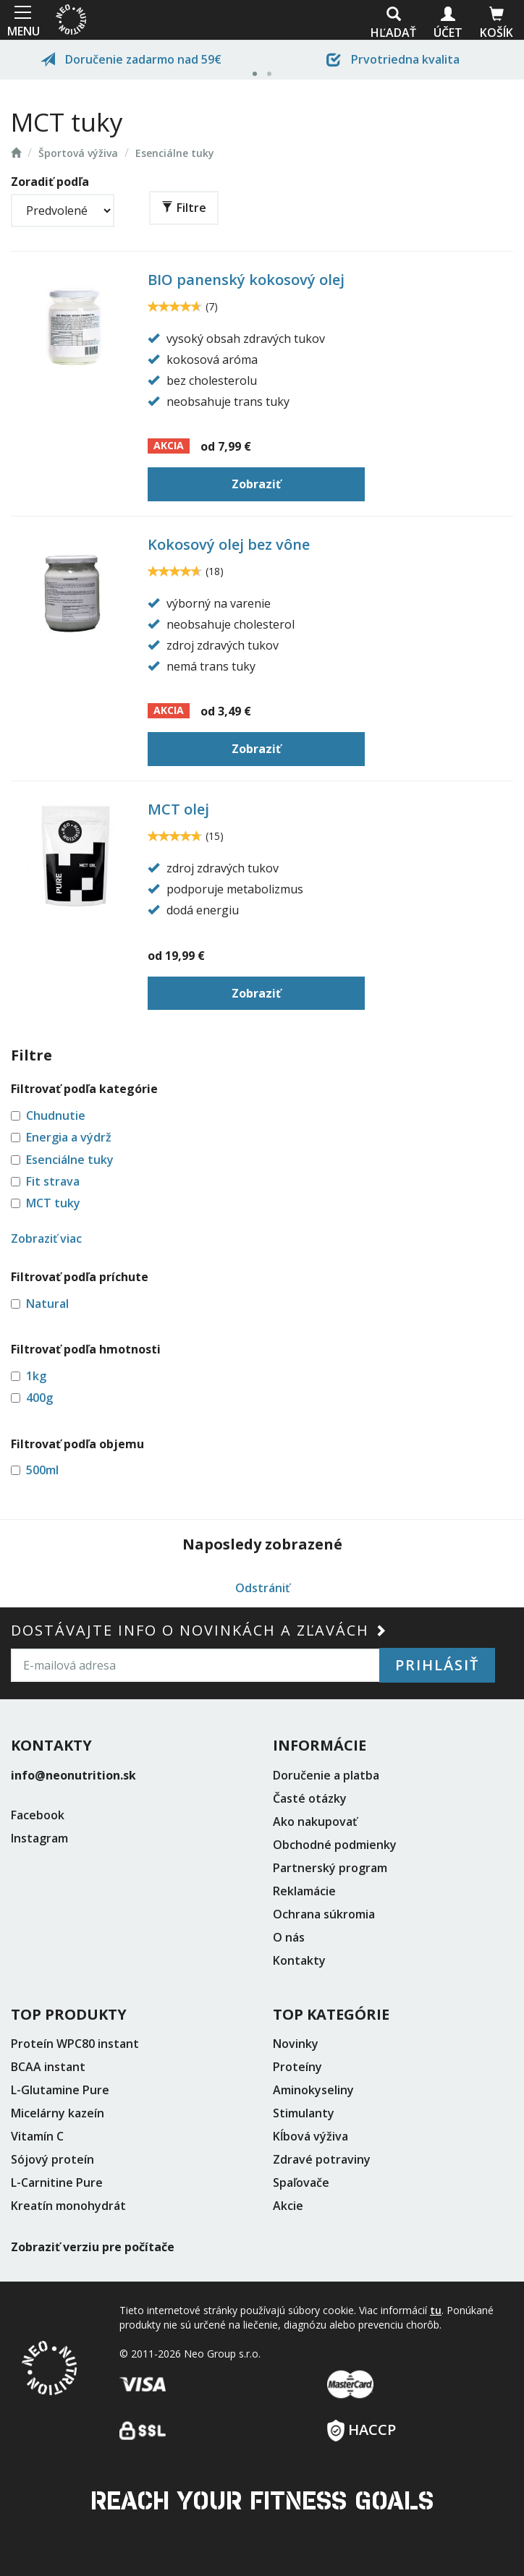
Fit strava (53, 1181)
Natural (47, 1304)
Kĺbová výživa (310, 2136)
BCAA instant (48, 2067)
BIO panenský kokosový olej (246, 279)
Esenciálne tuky (174, 153)
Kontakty (299, 1960)
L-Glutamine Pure (60, 2090)
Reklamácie (304, 1891)
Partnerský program (330, 1868)
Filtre (183, 208)
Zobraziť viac (46, 1238)
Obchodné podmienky (335, 1845)
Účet (448, 24)
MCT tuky (53, 1203)
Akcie (288, 2206)
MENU (22, 20)
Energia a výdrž (68, 1137)
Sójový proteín (52, 2159)
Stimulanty (303, 2113)
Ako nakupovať (315, 1821)
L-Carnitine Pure (57, 2182)
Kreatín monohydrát (68, 2206)
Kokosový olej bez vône (229, 544)
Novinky (295, 2044)
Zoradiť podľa (50, 182)
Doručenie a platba (326, 1775)
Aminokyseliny (313, 2090)
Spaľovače (301, 2182)
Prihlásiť (437, 1665)
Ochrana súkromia (324, 1914)
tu (435, 2310)
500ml (42, 1470)
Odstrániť (262, 1588)
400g (39, 1398)
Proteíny (297, 2067)
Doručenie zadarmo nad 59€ (131, 59)
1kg (36, 1376)
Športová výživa (78, 153)
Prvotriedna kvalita (393, 59)
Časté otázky (310, 1798)
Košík (496, 24)
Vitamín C (37, 2136)
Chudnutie (55, 1115)
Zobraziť (256, 484)
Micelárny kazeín (57, 2113)
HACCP (361, 2425)
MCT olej (178, 809)
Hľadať (393, 24)
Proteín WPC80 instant (75, 2044)
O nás (289, 1937)
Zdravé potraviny (322, 2159)
